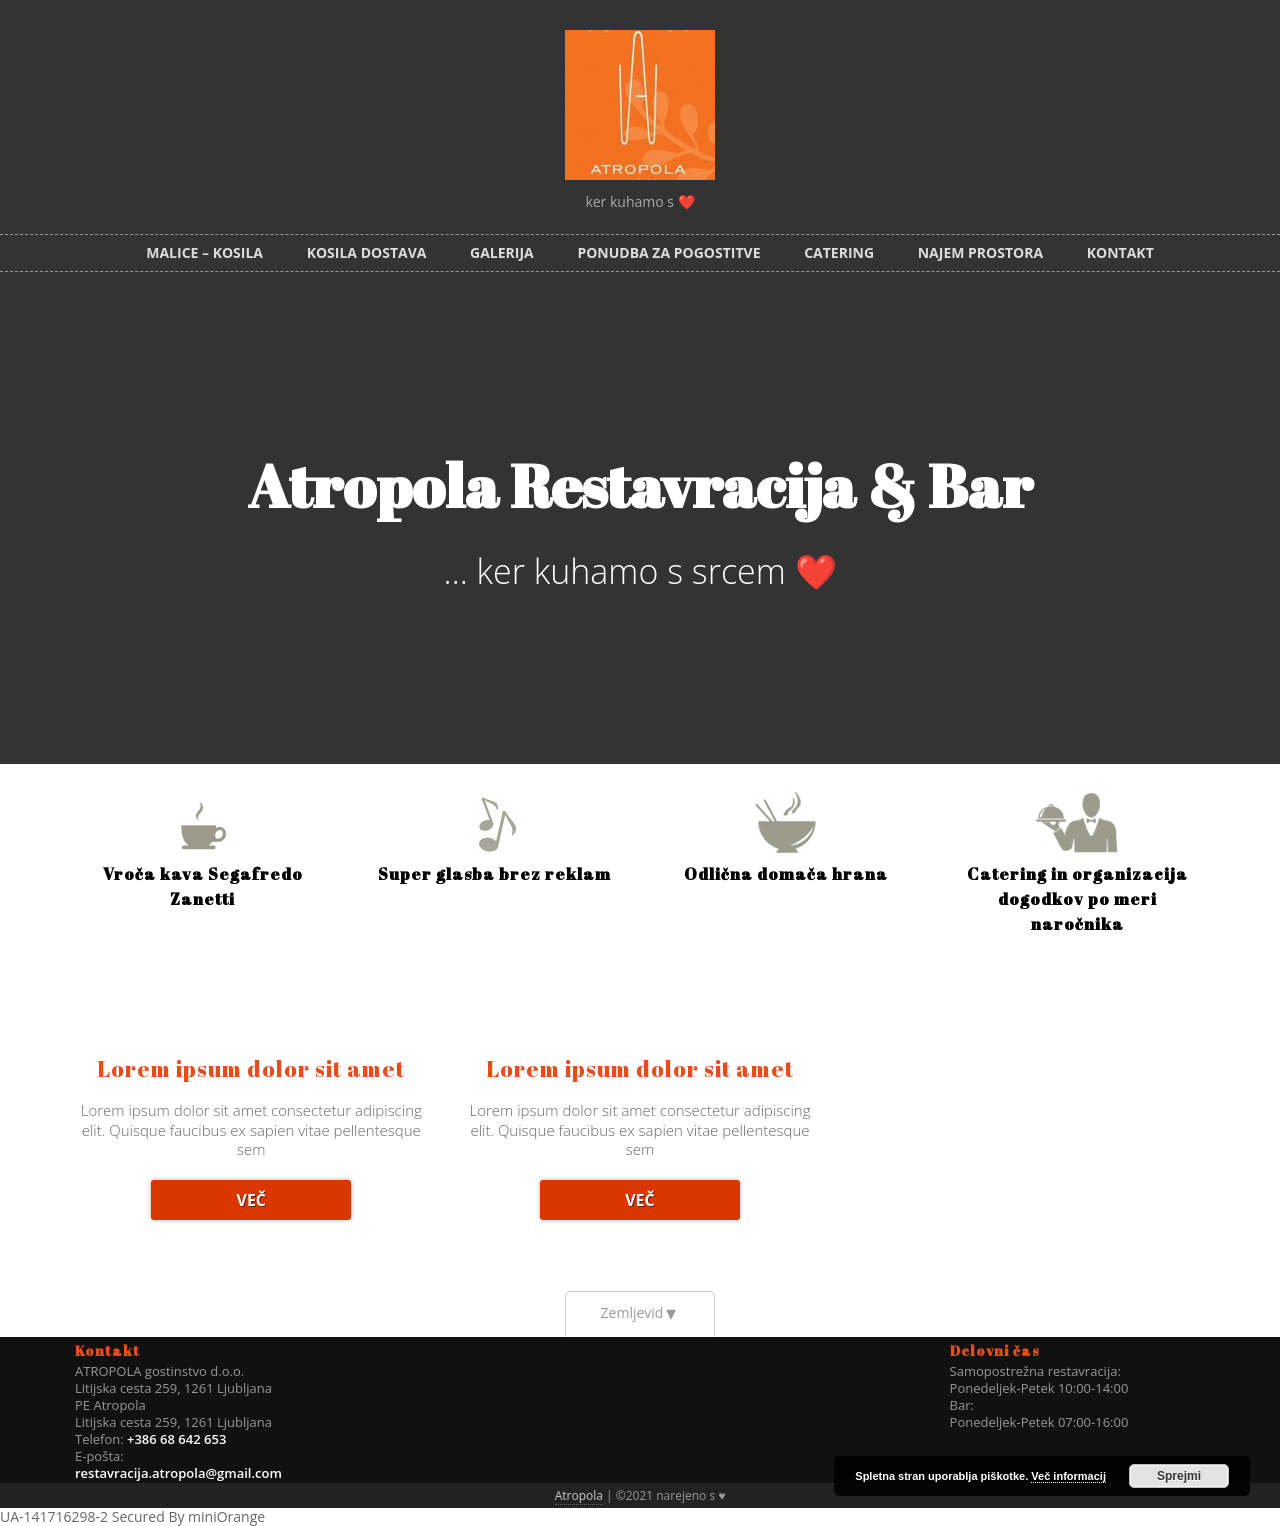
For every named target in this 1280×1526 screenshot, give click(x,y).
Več (251, 1200)
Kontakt (1120, 252)
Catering (839, 252)
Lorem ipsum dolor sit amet (251, 1068)
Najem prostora (980, 252)
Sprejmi (1179, 1476)
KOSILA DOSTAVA (367, 252)
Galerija (502, 252)
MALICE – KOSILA (204, 252)
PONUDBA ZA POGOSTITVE (668, 252)
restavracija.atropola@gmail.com (178, 1473)
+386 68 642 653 (175, 1439)
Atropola (579, 1495)
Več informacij (1068, 1476)
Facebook (1252, 28)
